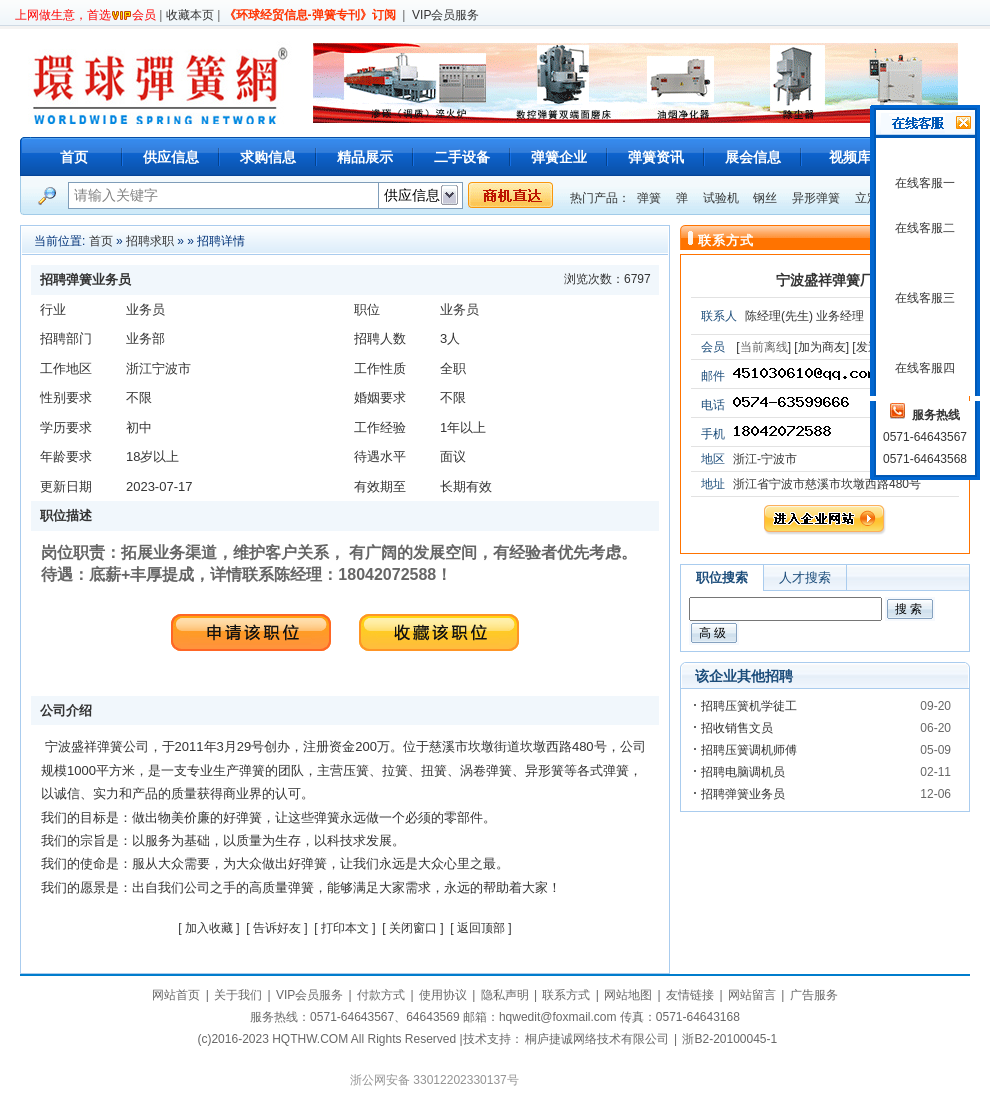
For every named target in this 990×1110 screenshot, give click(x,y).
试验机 (721, 198)
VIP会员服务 (445, 15)
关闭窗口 (413, 928)
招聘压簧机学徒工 (749, 706)
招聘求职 (150, 241)
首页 (74, 157)
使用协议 (443, 995)
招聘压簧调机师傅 (749, 750)
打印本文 (345, 928)
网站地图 (628, 995)
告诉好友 (277, 928)
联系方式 (566, 995)
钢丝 (765, 198)
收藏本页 (190, 15)
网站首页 (176, 995)
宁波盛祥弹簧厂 (825, 280)
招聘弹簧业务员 (743, 794)
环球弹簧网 (158, 82)
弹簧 (649, 198)
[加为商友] (821, 347)
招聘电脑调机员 (743, 772)
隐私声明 (505, 995)
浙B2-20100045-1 (729, 1039)
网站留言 (752, 995)
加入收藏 (209, 928)
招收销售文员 (737, 728)
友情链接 (690, 995)
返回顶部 (481, 928)
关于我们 (238, 995)
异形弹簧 (816, 198)
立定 (867, 198)
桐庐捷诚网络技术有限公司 (597, 1039)
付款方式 (381, 995)
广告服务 (814, 995)
